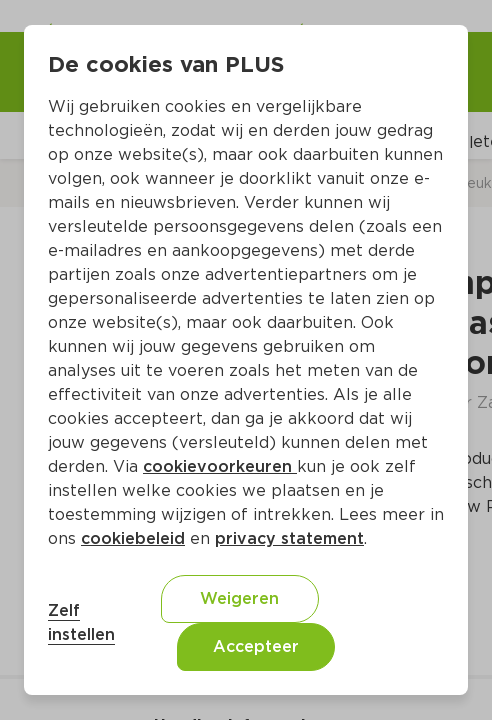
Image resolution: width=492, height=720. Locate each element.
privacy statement (289, 538)
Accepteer (256, 646)
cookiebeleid (133, 538)
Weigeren (239, 598)
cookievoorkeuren (220, 466)
